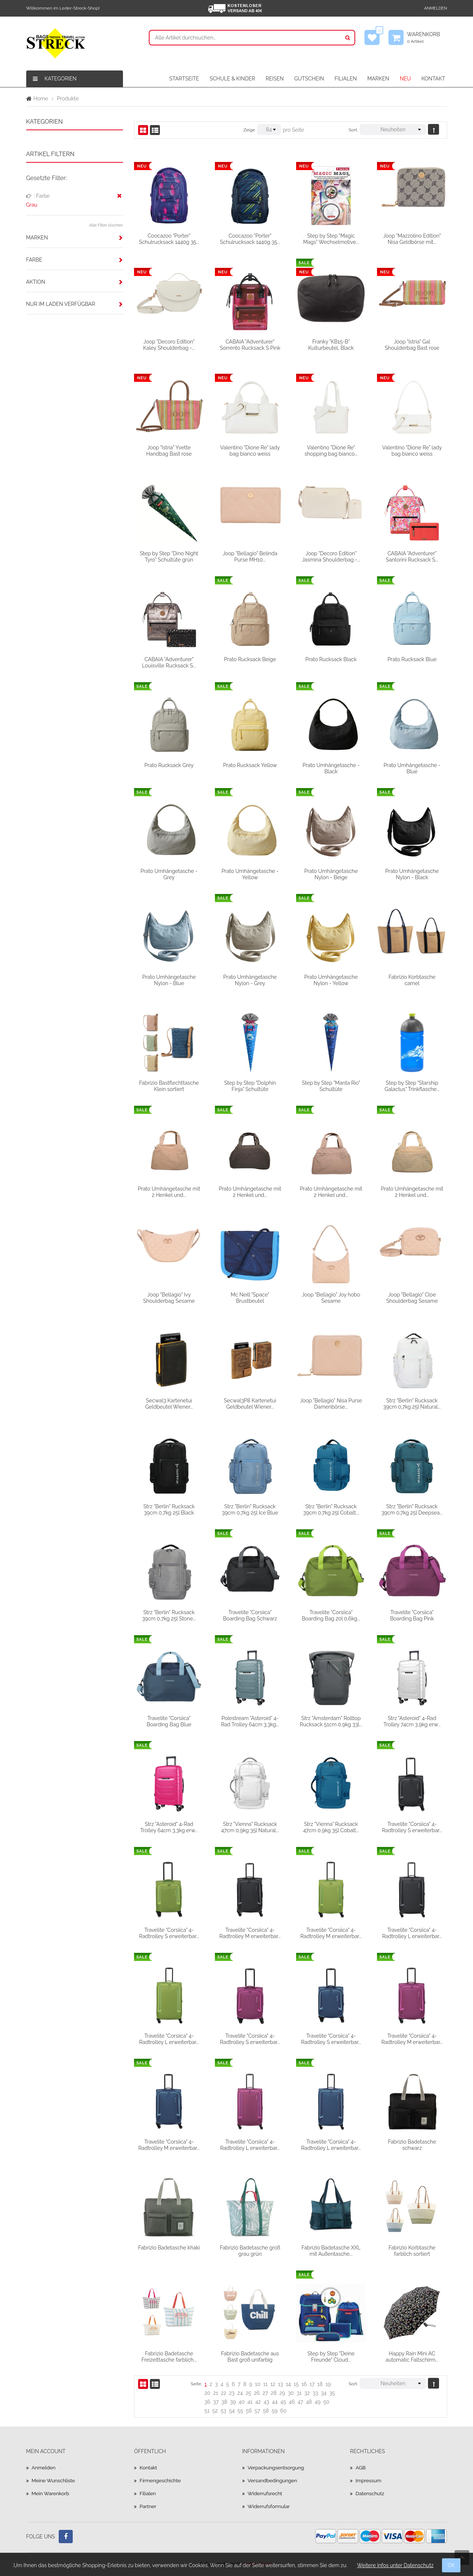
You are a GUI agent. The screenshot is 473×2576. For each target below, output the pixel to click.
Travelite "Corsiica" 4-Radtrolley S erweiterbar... (412, 1827)
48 (309, 2402)
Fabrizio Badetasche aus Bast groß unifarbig (250, 2356)
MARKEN (378, 79)
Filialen (148, 2493)
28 (274, 2393)
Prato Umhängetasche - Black (330, 768)
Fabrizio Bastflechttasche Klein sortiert (169, 1086)
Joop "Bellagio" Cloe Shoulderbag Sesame (412, 1297)
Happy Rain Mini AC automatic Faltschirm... (411, 2356)
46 (292, 2402)
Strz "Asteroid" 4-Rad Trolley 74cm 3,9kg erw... (412, 1721)
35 (332, 2393)
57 (257, 2411)
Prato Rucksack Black (331, 659)
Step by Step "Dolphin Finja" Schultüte (250, 1086)
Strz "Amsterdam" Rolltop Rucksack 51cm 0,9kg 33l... (331, 1721)
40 (241, 2402)
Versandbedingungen (273, 2480)
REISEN (274, 79)
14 (288, 2384)
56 (249, 2411)
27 (265, 2393)
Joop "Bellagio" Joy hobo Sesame (331, 1297)
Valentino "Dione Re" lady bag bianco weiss (250, 450)
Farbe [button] (34, 260)
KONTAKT (433, 79)
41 (250, 2402)
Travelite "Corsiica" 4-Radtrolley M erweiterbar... (250, 1933)
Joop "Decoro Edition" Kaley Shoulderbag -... (169, 345)
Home (41, 98)
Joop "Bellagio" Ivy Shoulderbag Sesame (169, 1297)
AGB (361, 2467)
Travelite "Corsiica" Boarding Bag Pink (412, 1615)
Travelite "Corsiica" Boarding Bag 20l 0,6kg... (331, 1615)
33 (315, 2393)
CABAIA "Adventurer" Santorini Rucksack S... (412, 556)
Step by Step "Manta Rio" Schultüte (331, 1086)
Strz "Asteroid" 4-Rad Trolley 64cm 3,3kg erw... (169, 1827)
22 (223, 2393)
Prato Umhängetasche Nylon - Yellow (331, 980)
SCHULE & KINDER (232, 79)
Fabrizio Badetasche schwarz (412, 2145)
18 (320, 2384)
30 (291, 2393)
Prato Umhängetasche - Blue (412, 768)
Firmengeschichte (161, 2480)
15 (296, 2384)
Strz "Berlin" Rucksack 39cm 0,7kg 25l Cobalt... (331, 1509)
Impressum (369, 2480)
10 (258, 2384)
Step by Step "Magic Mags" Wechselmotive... (331, 239)
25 (248, 2393)
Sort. (353, 129)
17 (312, 2384)
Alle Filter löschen (106, 225)
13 (280, 2384)
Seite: (196, 2383)
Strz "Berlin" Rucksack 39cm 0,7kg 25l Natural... (412, 1403)
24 (240, 2393)
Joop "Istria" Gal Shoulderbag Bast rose (412, 345)
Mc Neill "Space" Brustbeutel (250, 1297)
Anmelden (435, 8)
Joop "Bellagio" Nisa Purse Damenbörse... (331, 1403)
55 (240, 2411)
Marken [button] (37, 238)
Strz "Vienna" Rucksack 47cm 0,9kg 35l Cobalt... (331, 1827)
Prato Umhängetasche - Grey (169, 874)
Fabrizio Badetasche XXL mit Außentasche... (331, 2250)
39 (233, 2402)
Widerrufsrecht (266, 2493)
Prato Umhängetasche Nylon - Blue (169, 980)
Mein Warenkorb (51, 2493)
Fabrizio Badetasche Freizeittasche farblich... (169, 2356)
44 (275, 2402)
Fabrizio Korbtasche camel (411, 980)
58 (266, 2411)
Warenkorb (427, 37)
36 (207, 2402)
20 (207, 2393)
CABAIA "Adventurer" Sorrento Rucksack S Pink (250, 345)
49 (318, 2402)
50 (326, 2402)
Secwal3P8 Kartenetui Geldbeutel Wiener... (250, 1403)
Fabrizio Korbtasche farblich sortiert (411, 2250)
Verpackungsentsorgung (277, 2467)
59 (275, 2411)
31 (299, 2393)
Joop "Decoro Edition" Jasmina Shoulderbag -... (331, 556)
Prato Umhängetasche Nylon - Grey (250, 980)
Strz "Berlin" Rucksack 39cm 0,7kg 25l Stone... (169, 1615)
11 (265, 2384)
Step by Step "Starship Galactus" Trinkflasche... (411, 1086)
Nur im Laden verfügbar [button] (60, 304)
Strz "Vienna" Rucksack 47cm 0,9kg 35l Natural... (250, 1827)
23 (231, 2393)
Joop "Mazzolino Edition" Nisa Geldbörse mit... (412, 239)
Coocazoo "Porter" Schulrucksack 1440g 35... (169, 239)
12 (272, 2384)
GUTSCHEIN (309, 79)
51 (207, 2411)
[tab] (74, 237)
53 (223, 2411)
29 (282, 2393)
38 (224, 2402)
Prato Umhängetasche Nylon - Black (412, 874)
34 (323, 2393)
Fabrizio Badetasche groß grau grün (250, 2250)
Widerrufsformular (270, 2506)
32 (307, 2393)
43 (266, 2402)
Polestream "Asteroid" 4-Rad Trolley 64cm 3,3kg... (250, 1721)
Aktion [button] (35, 282)
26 (257, 2393)
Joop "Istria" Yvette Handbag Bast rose (169, 450)
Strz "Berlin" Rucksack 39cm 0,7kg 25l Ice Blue (250, 1509)
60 (283, 2411)
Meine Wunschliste (54, 2480)
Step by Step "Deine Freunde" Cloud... (331, 2356)
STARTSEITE (184, 79)
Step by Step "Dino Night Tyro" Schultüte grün (169, 556)
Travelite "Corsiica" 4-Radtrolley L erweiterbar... (412, 1933)
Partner (148, 2506)
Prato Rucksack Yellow (250, 765)
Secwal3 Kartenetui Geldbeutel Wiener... (169, 1403)
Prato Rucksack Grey (168, 765)
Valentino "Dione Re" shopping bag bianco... (331, 450)
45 (283, 2402)
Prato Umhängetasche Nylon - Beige (331, 874)
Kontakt (149, 2467)
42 (258, 2402)
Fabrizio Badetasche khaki (169, 2248)
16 (304, 2384)
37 (216, 2402)
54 (231, 2411)
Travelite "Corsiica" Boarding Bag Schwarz (250, 1615)
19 (327, 2384)
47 (300, 2402)
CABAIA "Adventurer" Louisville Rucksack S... (169, 662)
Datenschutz (370, 2493)
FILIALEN (346, 79)
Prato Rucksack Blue (411, 659)
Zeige (249, 129)
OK (451, 2565)
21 (215, 2393)
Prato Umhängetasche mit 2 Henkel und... (169, 1192)
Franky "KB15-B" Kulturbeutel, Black (331, 345)
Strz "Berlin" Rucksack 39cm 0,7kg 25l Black (169, 1509)
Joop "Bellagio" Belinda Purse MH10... (250, 556)
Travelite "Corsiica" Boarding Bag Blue (169, 1721)
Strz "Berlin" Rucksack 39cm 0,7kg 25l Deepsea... (411, 1509)
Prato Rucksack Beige (250, 659)
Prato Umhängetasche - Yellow (250, 874)
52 (215, 2411)
